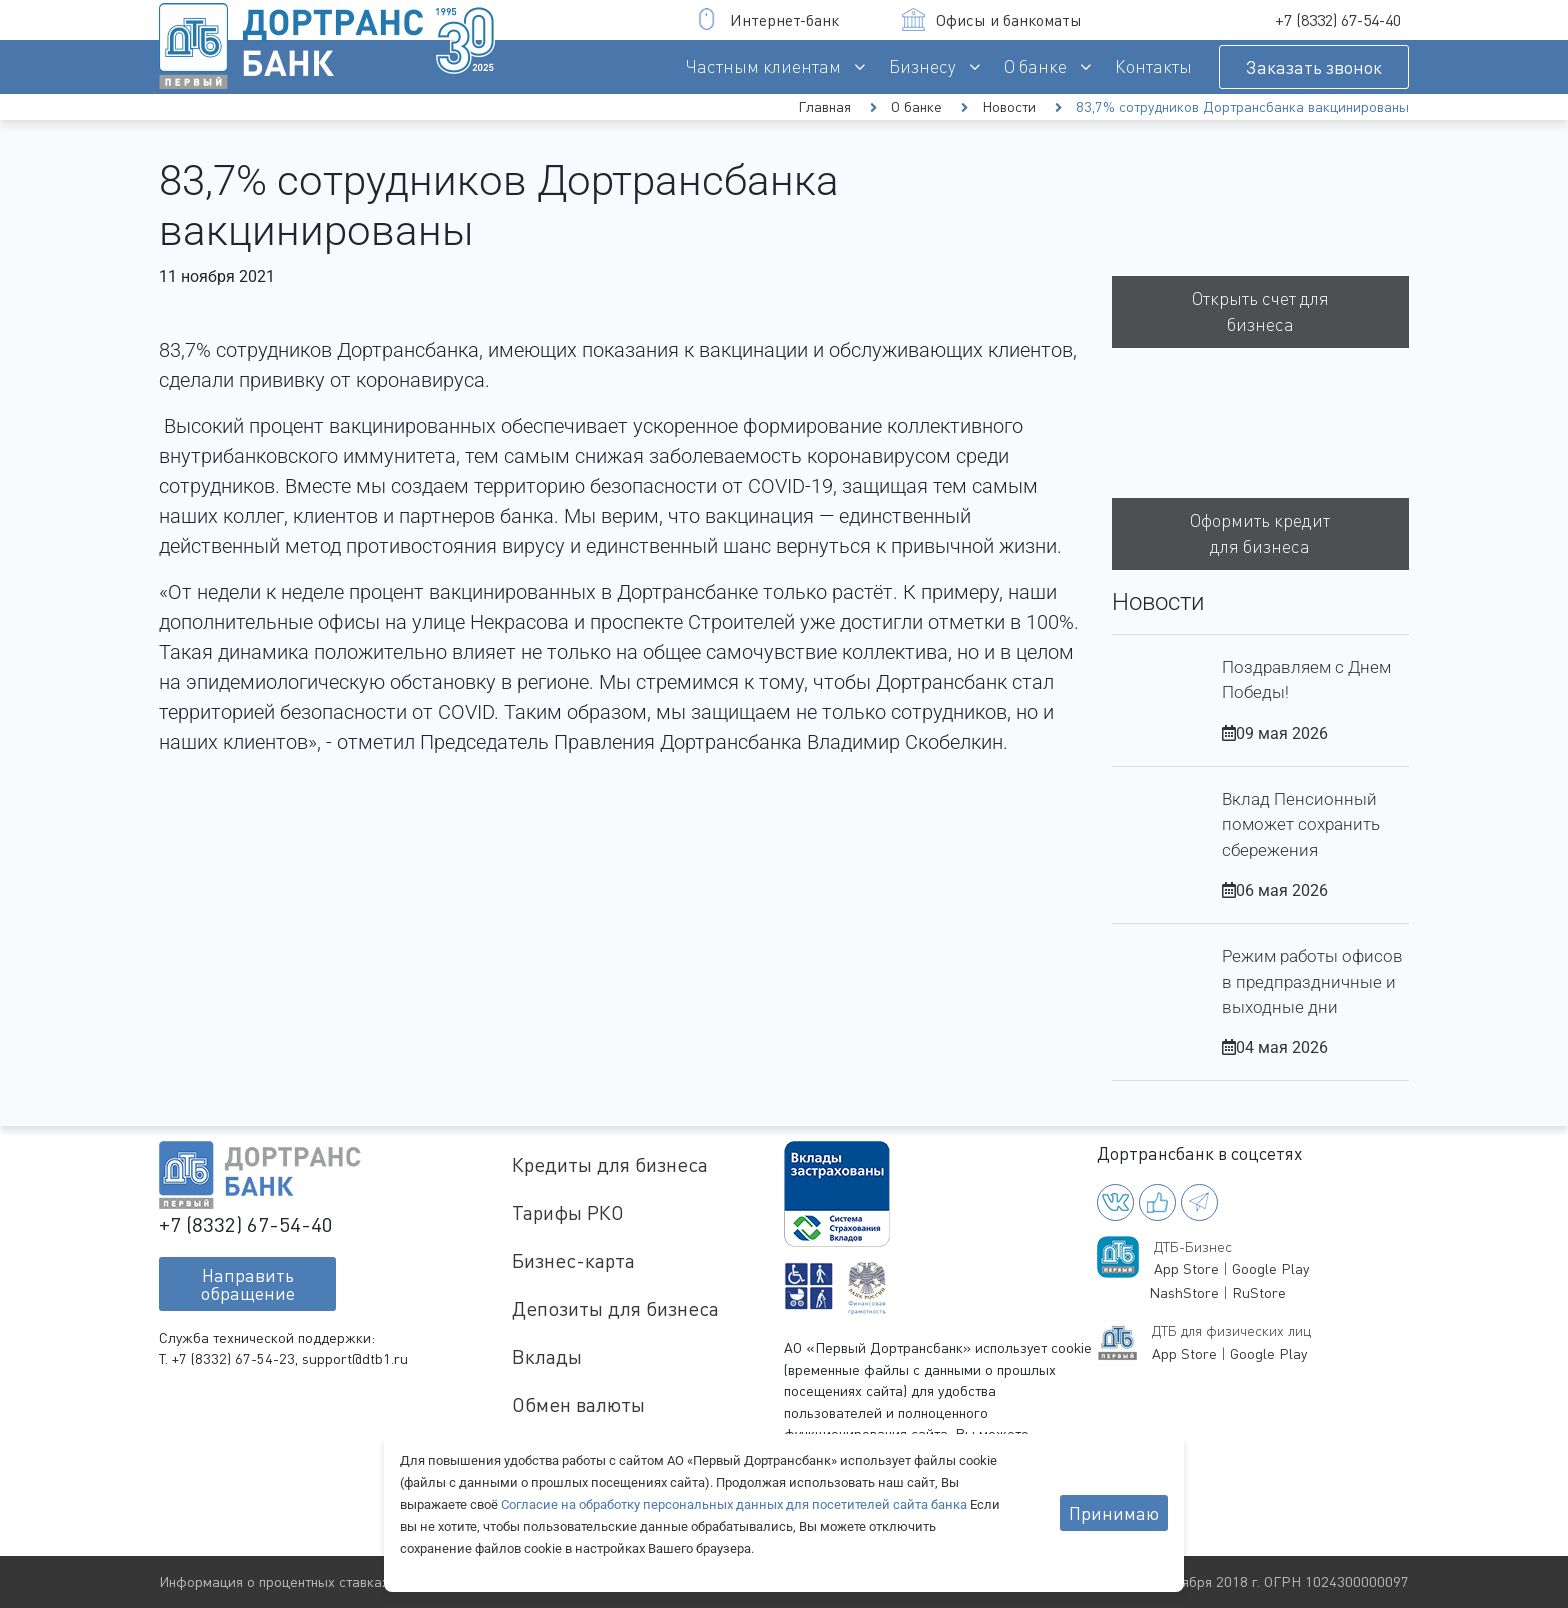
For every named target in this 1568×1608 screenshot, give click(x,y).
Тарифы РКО (568, 1212)
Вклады (547, 1356)
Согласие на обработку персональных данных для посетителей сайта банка (735, 1504)
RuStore (1259, 1292)
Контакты (1153, 66)
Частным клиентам (763, 66)
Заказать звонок (1314, 67)
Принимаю (1114, 1513)
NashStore (1184, 1292)
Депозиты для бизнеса (615, 1308)
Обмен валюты (578, 1404)
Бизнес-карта (573, 1260)
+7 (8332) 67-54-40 (1338, 20)
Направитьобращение (248, 1284)
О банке (1035, 66)
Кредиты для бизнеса (610, 1164)
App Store (1186, 1268)
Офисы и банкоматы (992, 19)
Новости (1009, 106)
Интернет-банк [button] (767, 19)
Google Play (1270, 1268)
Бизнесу (922, 66)
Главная (824, 106)
